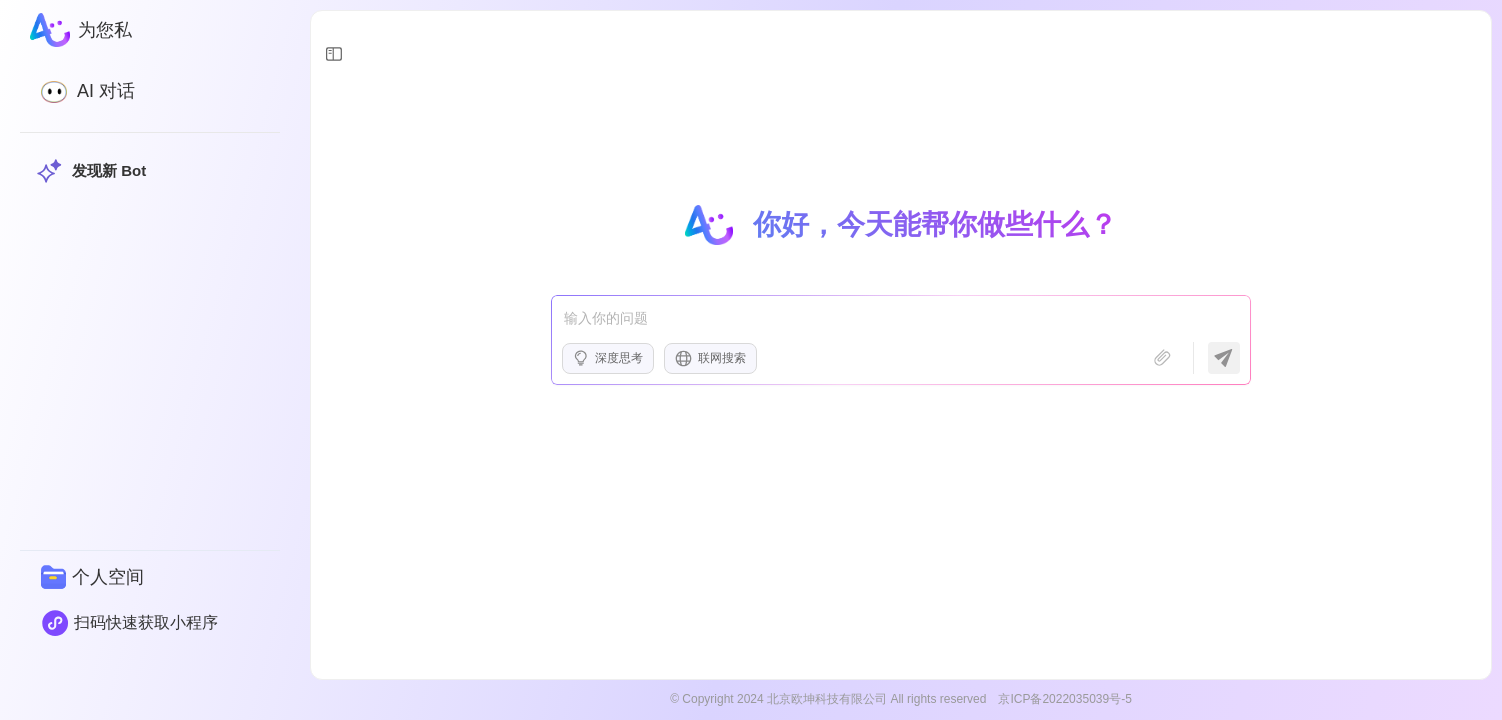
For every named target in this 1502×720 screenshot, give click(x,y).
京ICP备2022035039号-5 (1064, 699)
